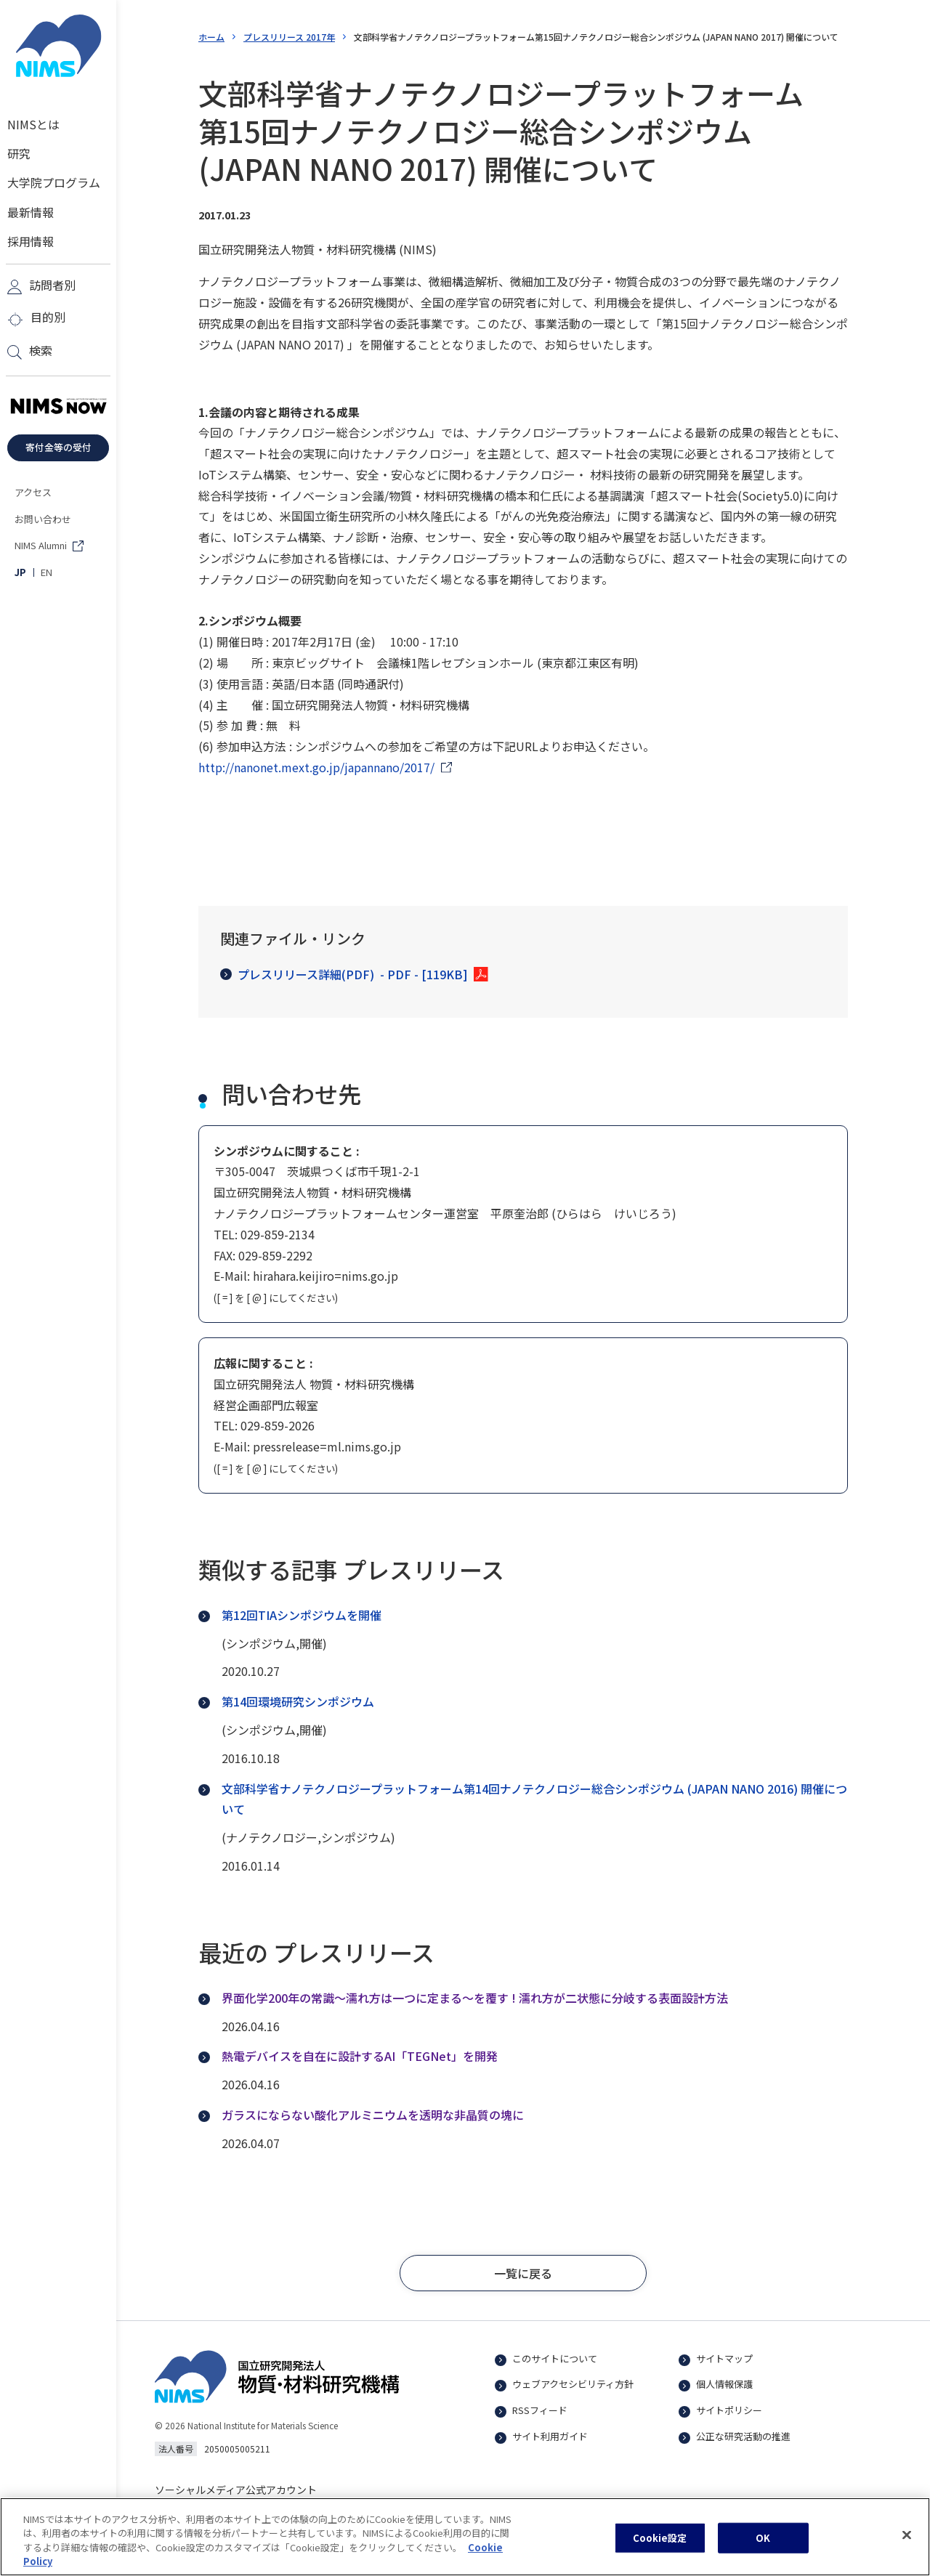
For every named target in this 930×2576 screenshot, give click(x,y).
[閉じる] (907, 2546)
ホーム (211, 37)
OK (763, 2549)
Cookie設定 (660, 2549)
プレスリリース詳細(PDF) (344, 974)
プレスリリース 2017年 (289, 37)
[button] (523, 2273)
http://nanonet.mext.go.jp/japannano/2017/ (316, 767)
